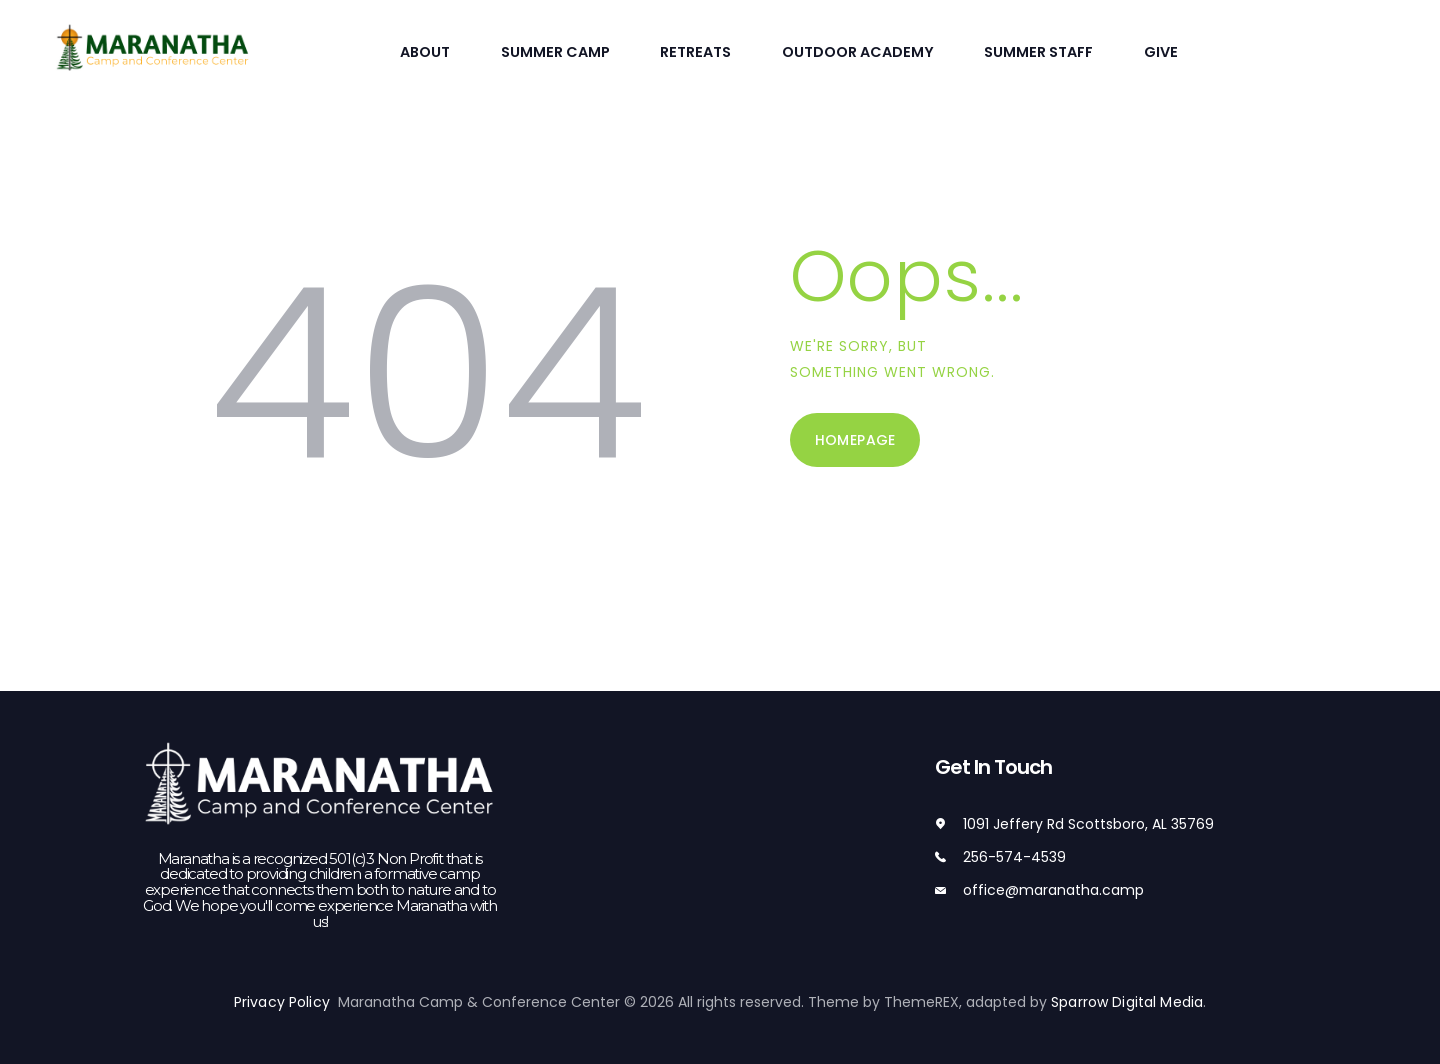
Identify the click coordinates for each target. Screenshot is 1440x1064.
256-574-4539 (1014, 856)
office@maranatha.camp (1053, 888)
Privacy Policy (288, 1001)
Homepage (855, 438)
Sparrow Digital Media (1126, 1001)
